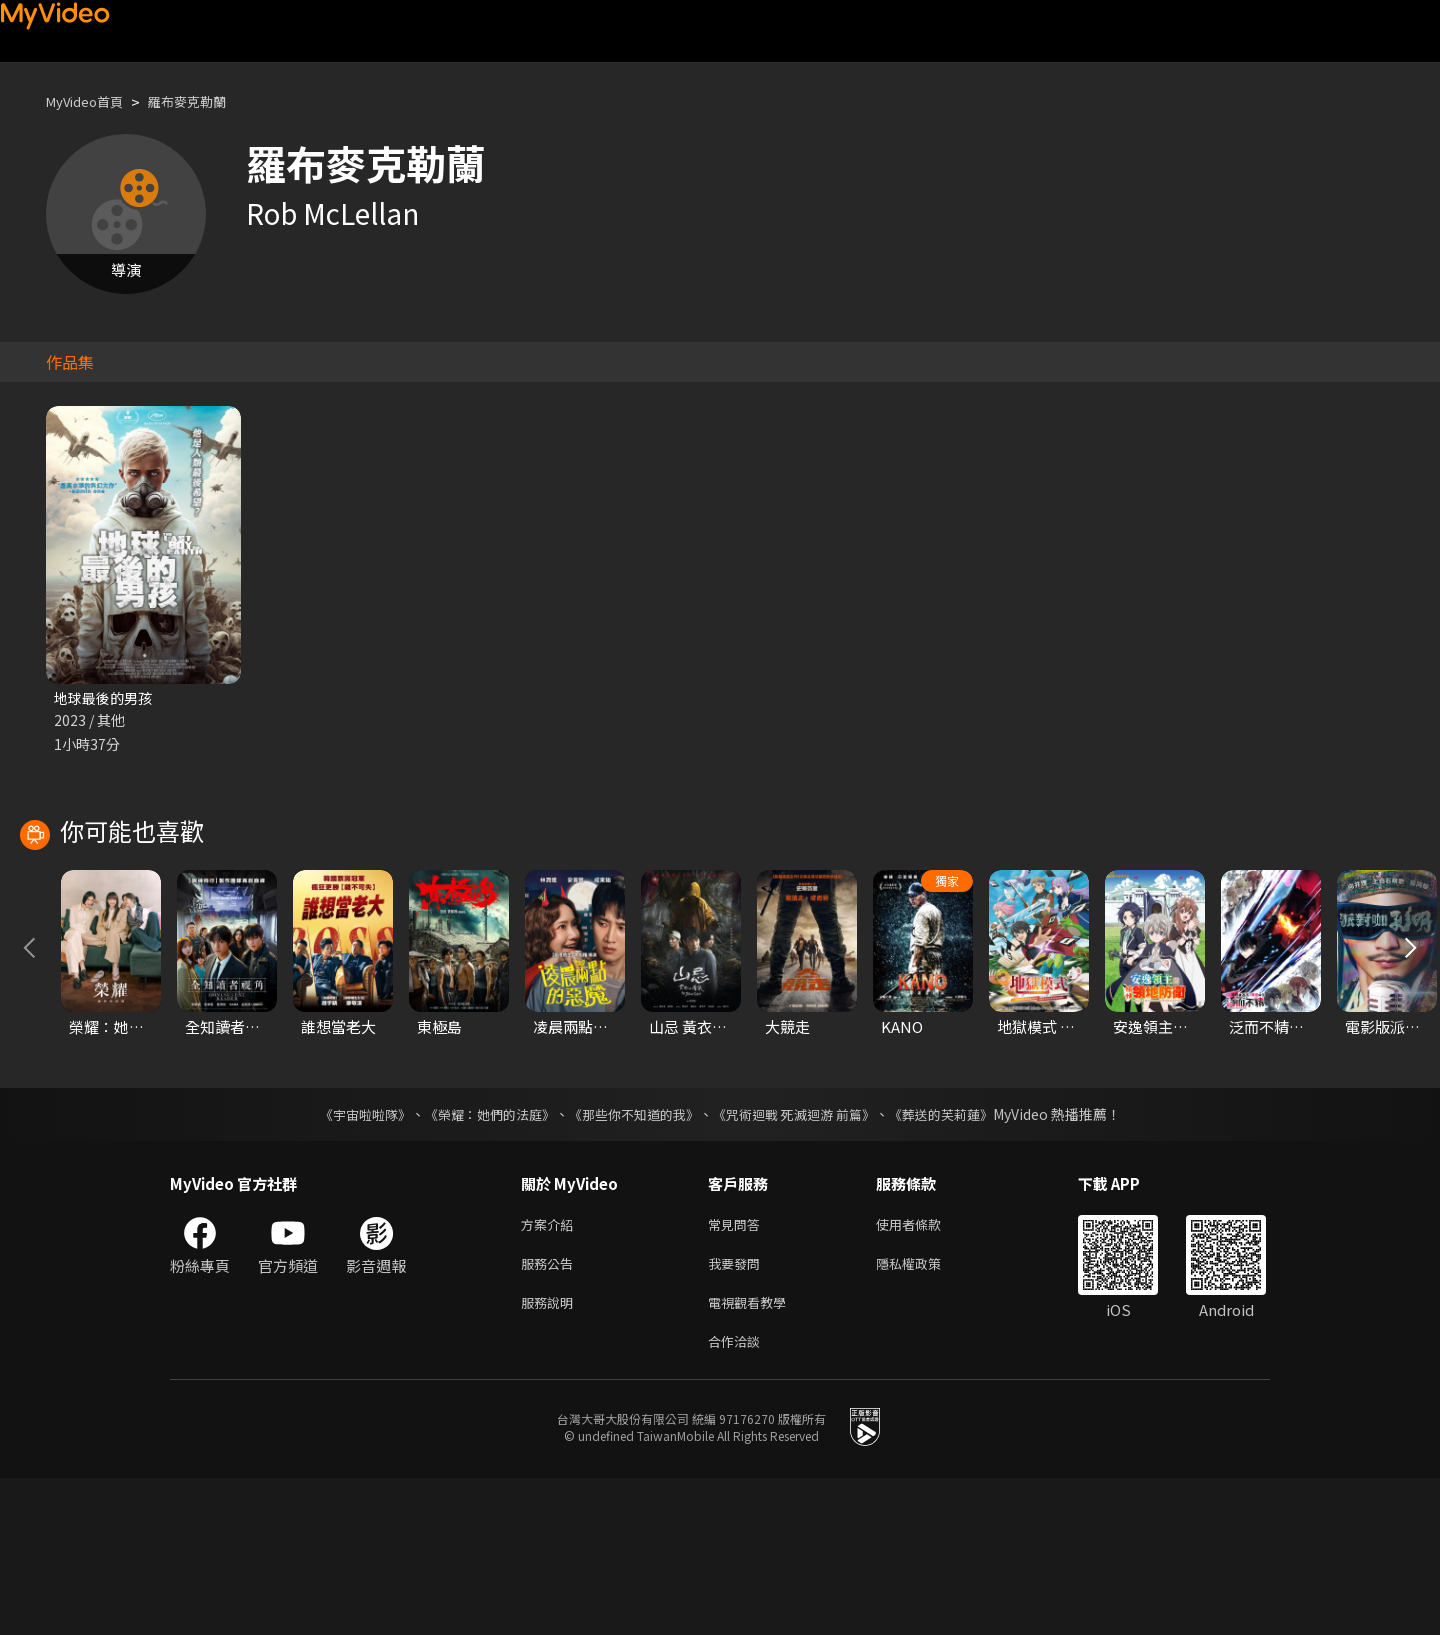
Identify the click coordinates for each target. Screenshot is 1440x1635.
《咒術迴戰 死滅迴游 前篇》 (803, 1259)
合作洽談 (738, 1496)
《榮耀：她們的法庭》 (478, 1259)
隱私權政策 (925, 1412)
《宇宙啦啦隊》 (345, 1259)
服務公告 (551, 1412)
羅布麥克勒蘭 (207, 101)
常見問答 (738, 1370)
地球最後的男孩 (106, 698)
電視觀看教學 (753, 1454)
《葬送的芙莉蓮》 (960, 1259)
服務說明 (551, 1454)
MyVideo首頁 (91, 101)
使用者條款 (925, 1370)
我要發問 (738, 1412)
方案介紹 (551, 1370)
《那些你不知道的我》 (632, 1259)
